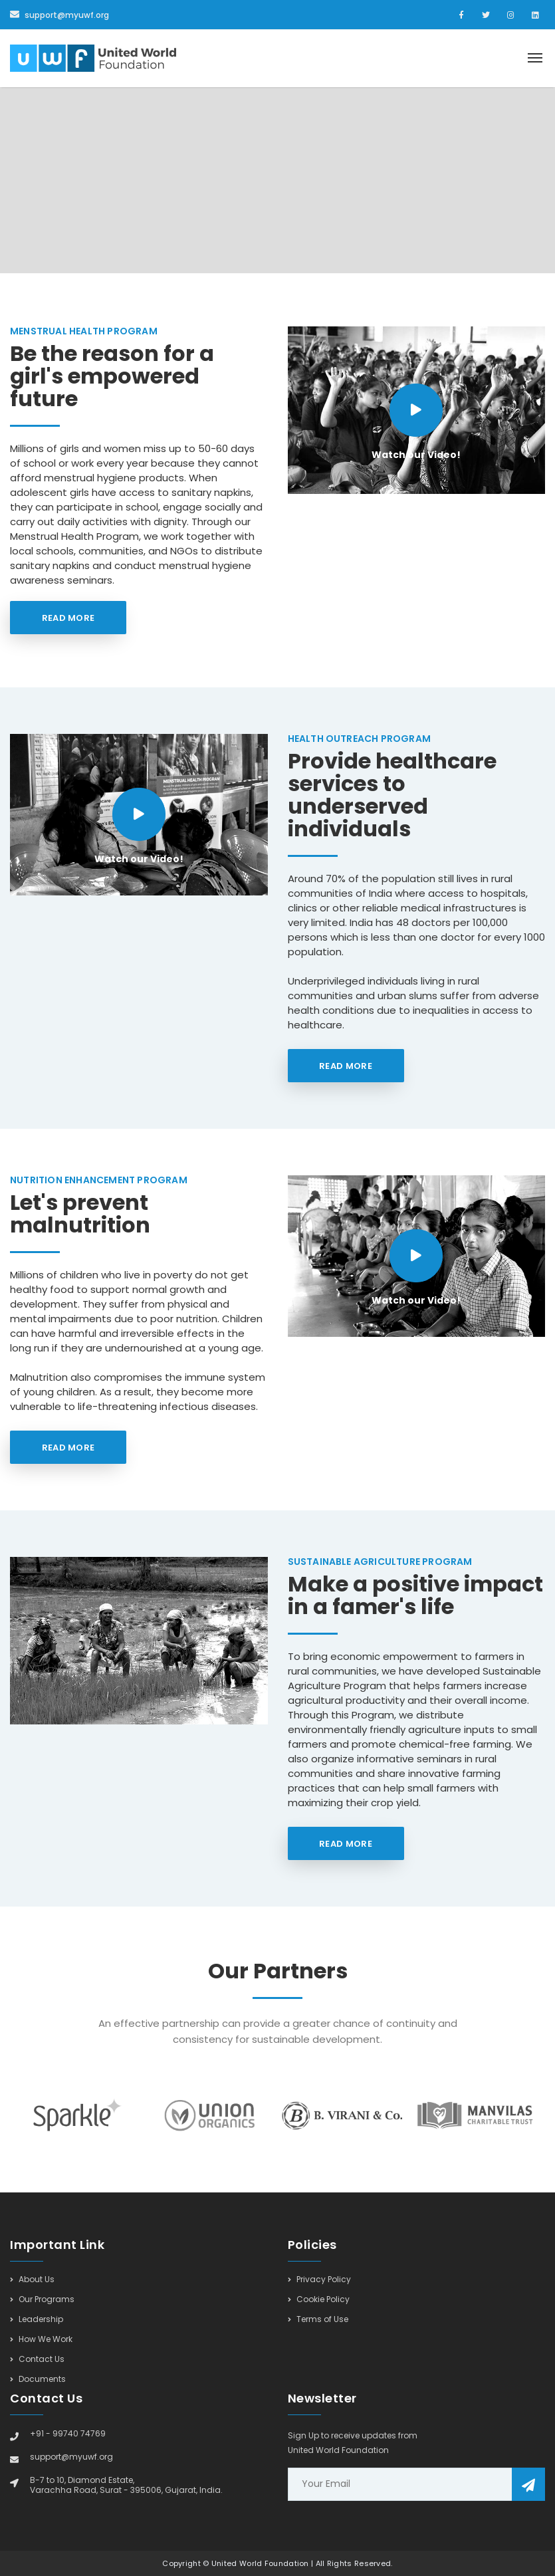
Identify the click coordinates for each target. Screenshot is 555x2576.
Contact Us (37, 2359)
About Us (32, 2280)
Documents (38, 2379)
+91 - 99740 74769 (68, 2433)
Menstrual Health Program (84, 331)
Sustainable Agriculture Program (380, 1561)
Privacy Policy (319, 2280)
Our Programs (42, 2299)
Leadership (36, 2319)
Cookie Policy (319, 2299)
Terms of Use (318, 2319)
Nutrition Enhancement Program (98, 1180)
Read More (68, 618)
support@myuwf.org (59, 15)
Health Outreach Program (359, 738)
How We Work (41, 2339)
